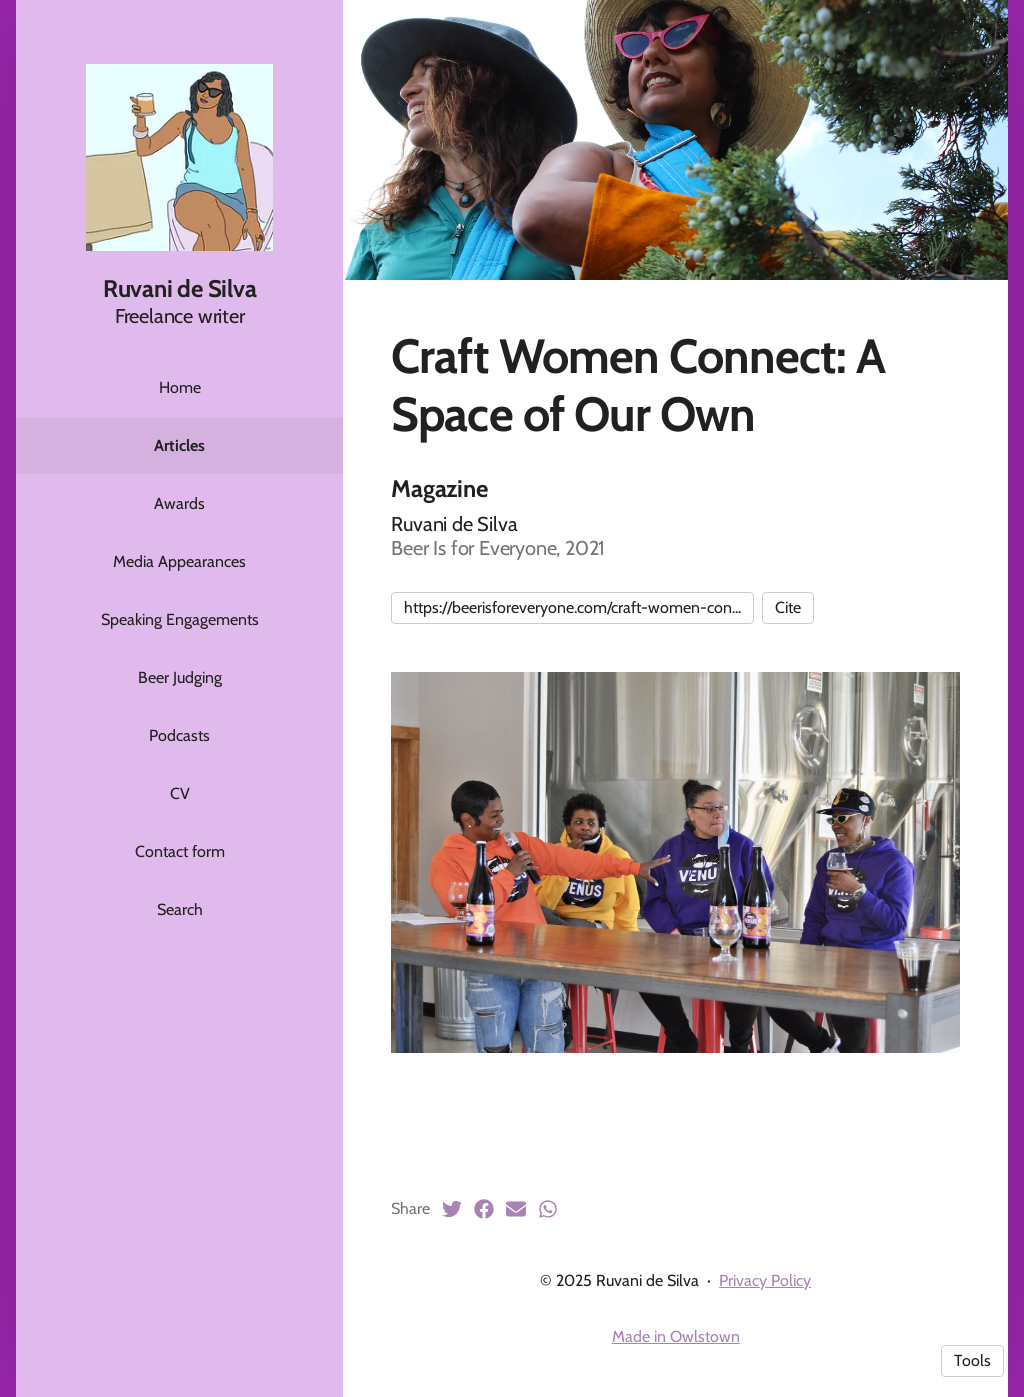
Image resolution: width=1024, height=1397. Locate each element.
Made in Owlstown (676, 1336)
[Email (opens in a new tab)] (516, 1209)
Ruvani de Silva (179, 288)
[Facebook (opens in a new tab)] (484, 1209)
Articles (179, 445)
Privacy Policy (765, 1280)
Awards (179, 503)
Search (180, 909)
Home (180, 387)
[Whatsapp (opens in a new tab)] (548, 1209)
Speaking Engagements (180, 619)
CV (180, 793)
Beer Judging (180, 677)
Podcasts (179, 735)
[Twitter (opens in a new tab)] (452, 1209)
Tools (972, 1360)
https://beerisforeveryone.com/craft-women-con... (572, 607)
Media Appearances (179, 561)
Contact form (180, 851)
